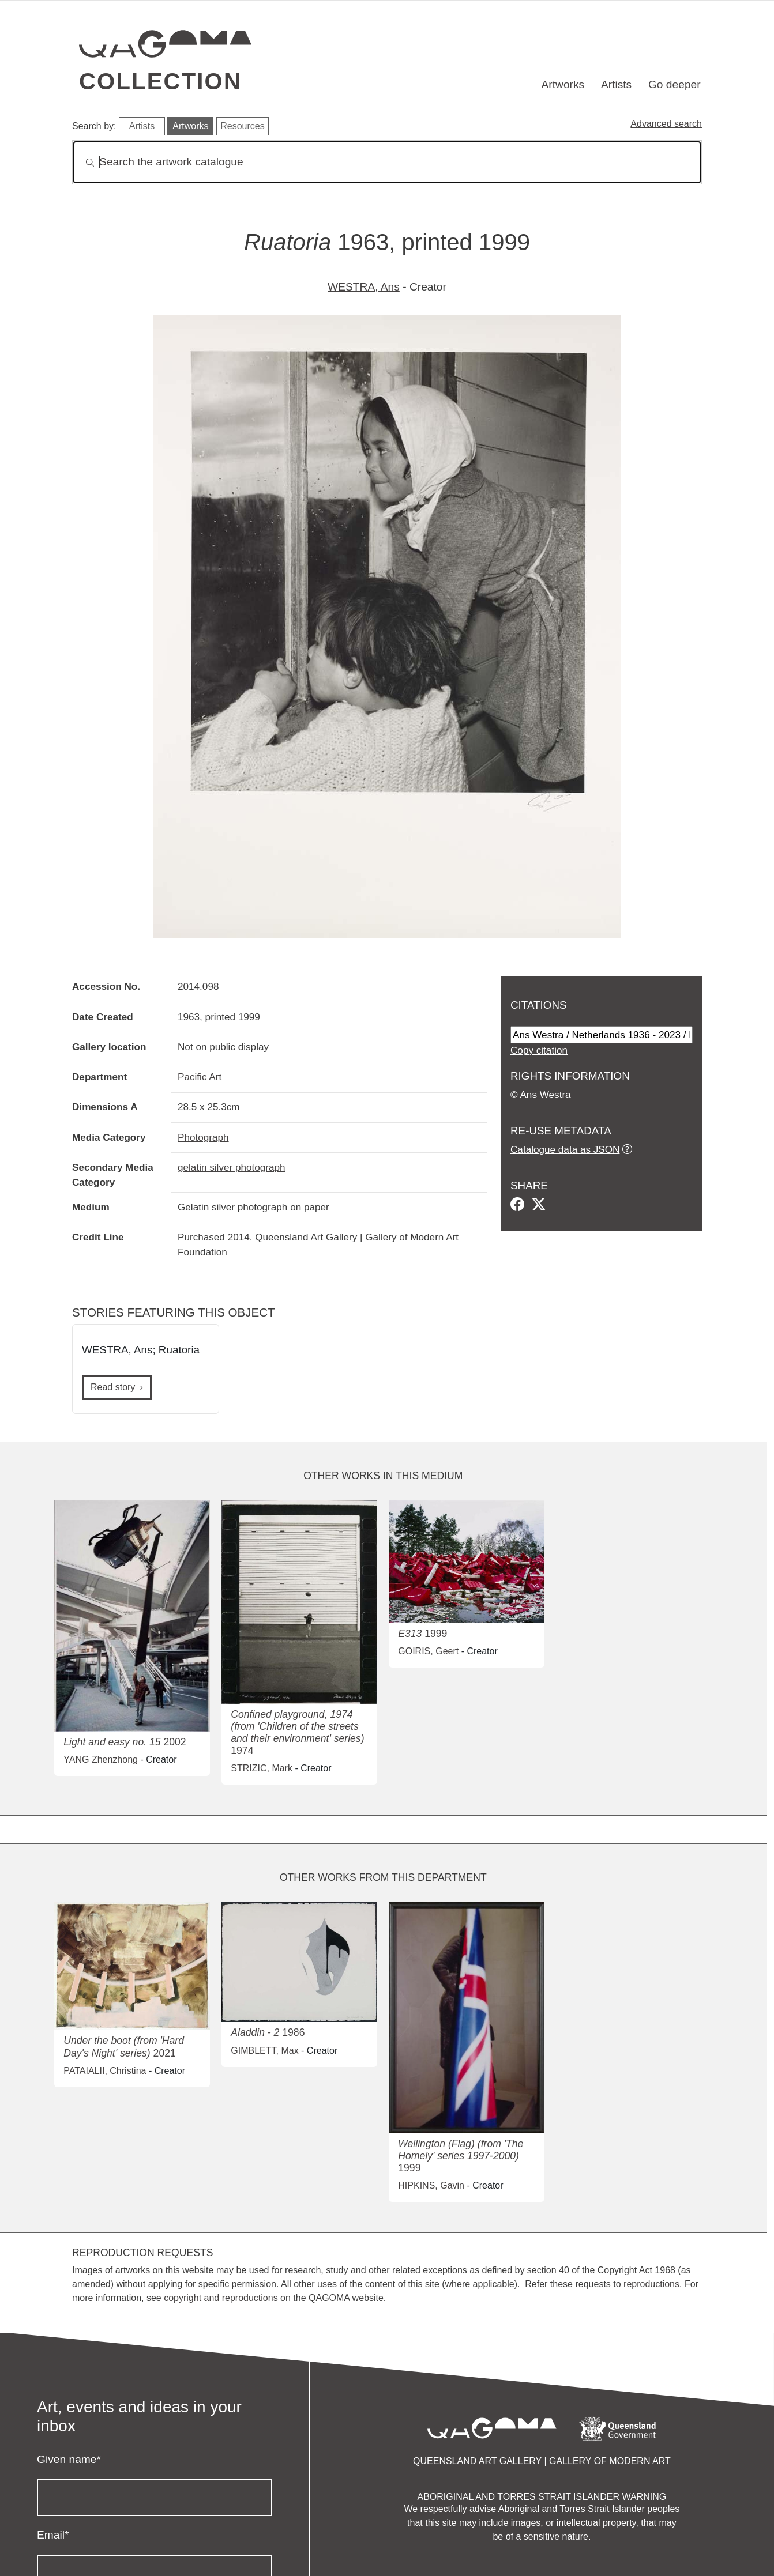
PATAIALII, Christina (104, 2071)
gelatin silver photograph (231, 1167)
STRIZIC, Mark (261, 1768)
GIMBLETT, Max (264, 2050)
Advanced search (666, 124)
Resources (242, 126)
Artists (616, 84)
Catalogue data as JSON (564, 1149)
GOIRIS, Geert (428, 1651)
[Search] (387, 162)
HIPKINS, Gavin (431, 2185)
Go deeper (674, 84)
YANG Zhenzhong (100, 1759)
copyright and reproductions (220, 2298)
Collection (160, 81)
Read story (113, 1387)
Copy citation (539, 1050)
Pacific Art (199, 1077)
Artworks (563, 84)
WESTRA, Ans (364, 287)
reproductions (651, 2284)
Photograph (203, 1137)
